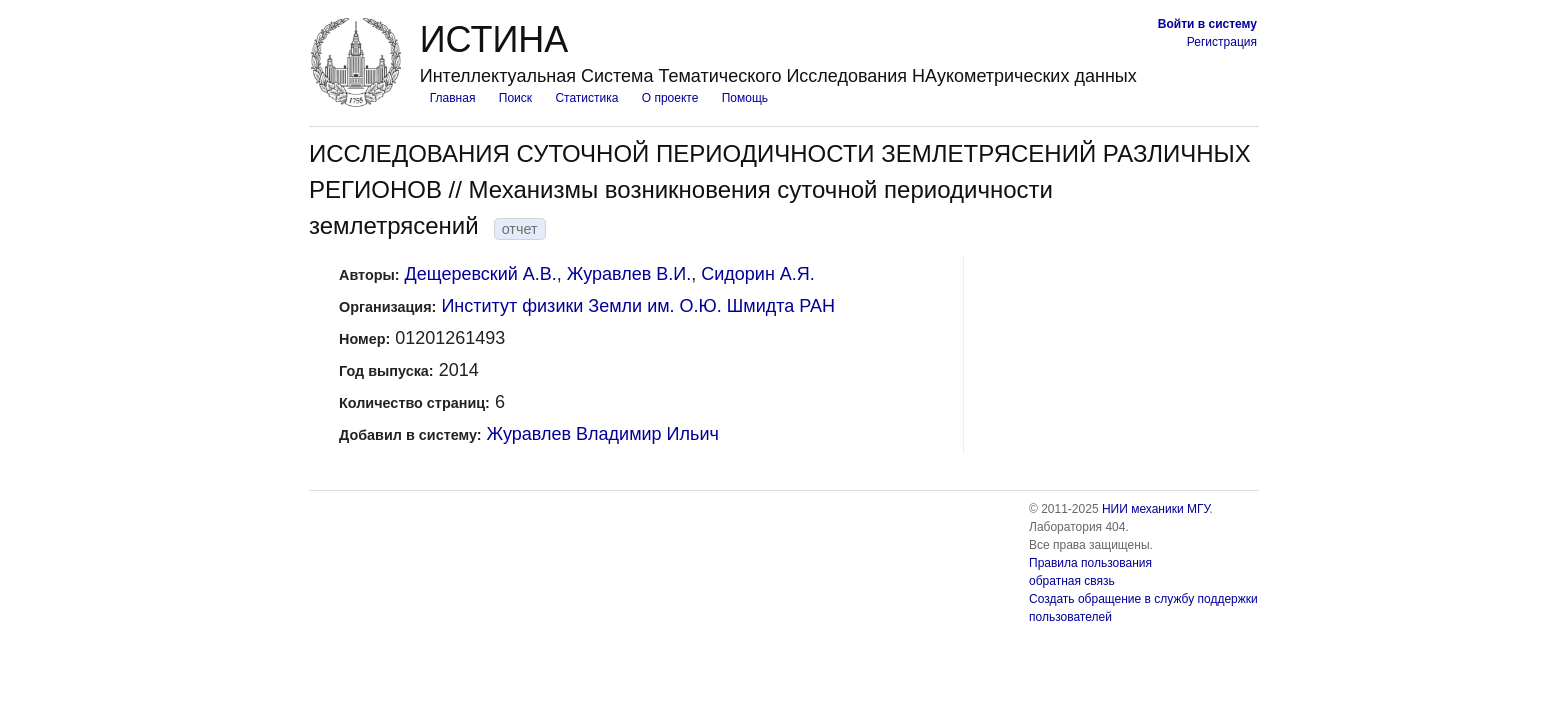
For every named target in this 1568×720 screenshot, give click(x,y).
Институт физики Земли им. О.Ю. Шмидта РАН (638, 306)
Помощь (745, 98)
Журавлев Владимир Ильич (603, 434)
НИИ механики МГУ (1156, 509)
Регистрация (1222, 42)
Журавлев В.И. (629, 274)
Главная (453, 98)
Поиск (515, 98)
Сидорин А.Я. (758, 274)
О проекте (670, 98)
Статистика (586, 98)
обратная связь (1072, 581)
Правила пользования (1090, 563)
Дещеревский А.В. (481, 274)
